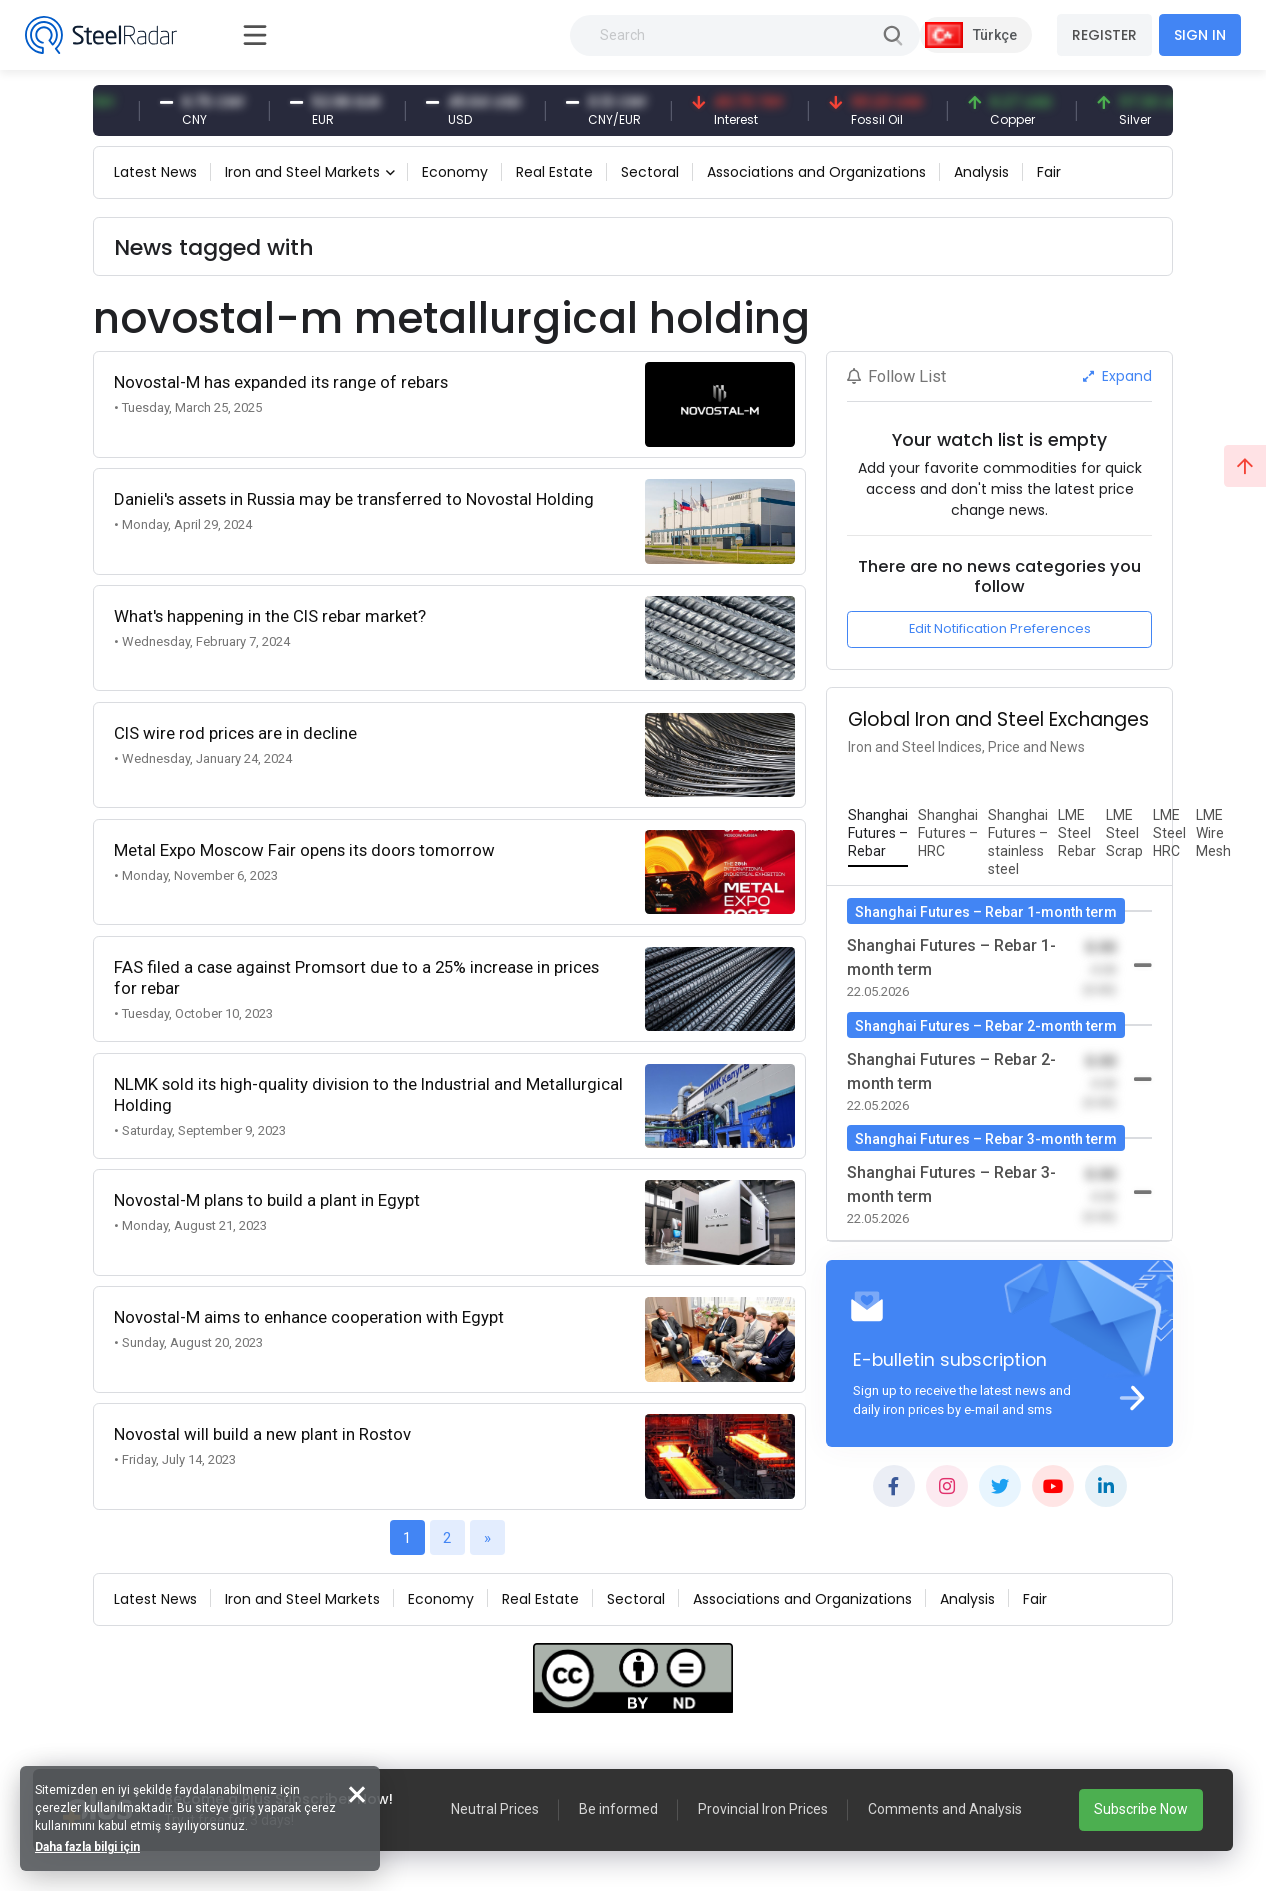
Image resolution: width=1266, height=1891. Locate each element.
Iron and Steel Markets (302, 172)
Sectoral (650, 172)
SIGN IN (1200, 35)
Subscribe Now (1141, 1809)
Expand (1117, 376)
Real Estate (554, 172)
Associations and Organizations (816, 172)
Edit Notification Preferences (1000, 628)
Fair (1049, 172)
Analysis (981, 172)
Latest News (155, 172)
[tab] (878, 834)
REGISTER (1104, 35)
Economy (455, 172)
